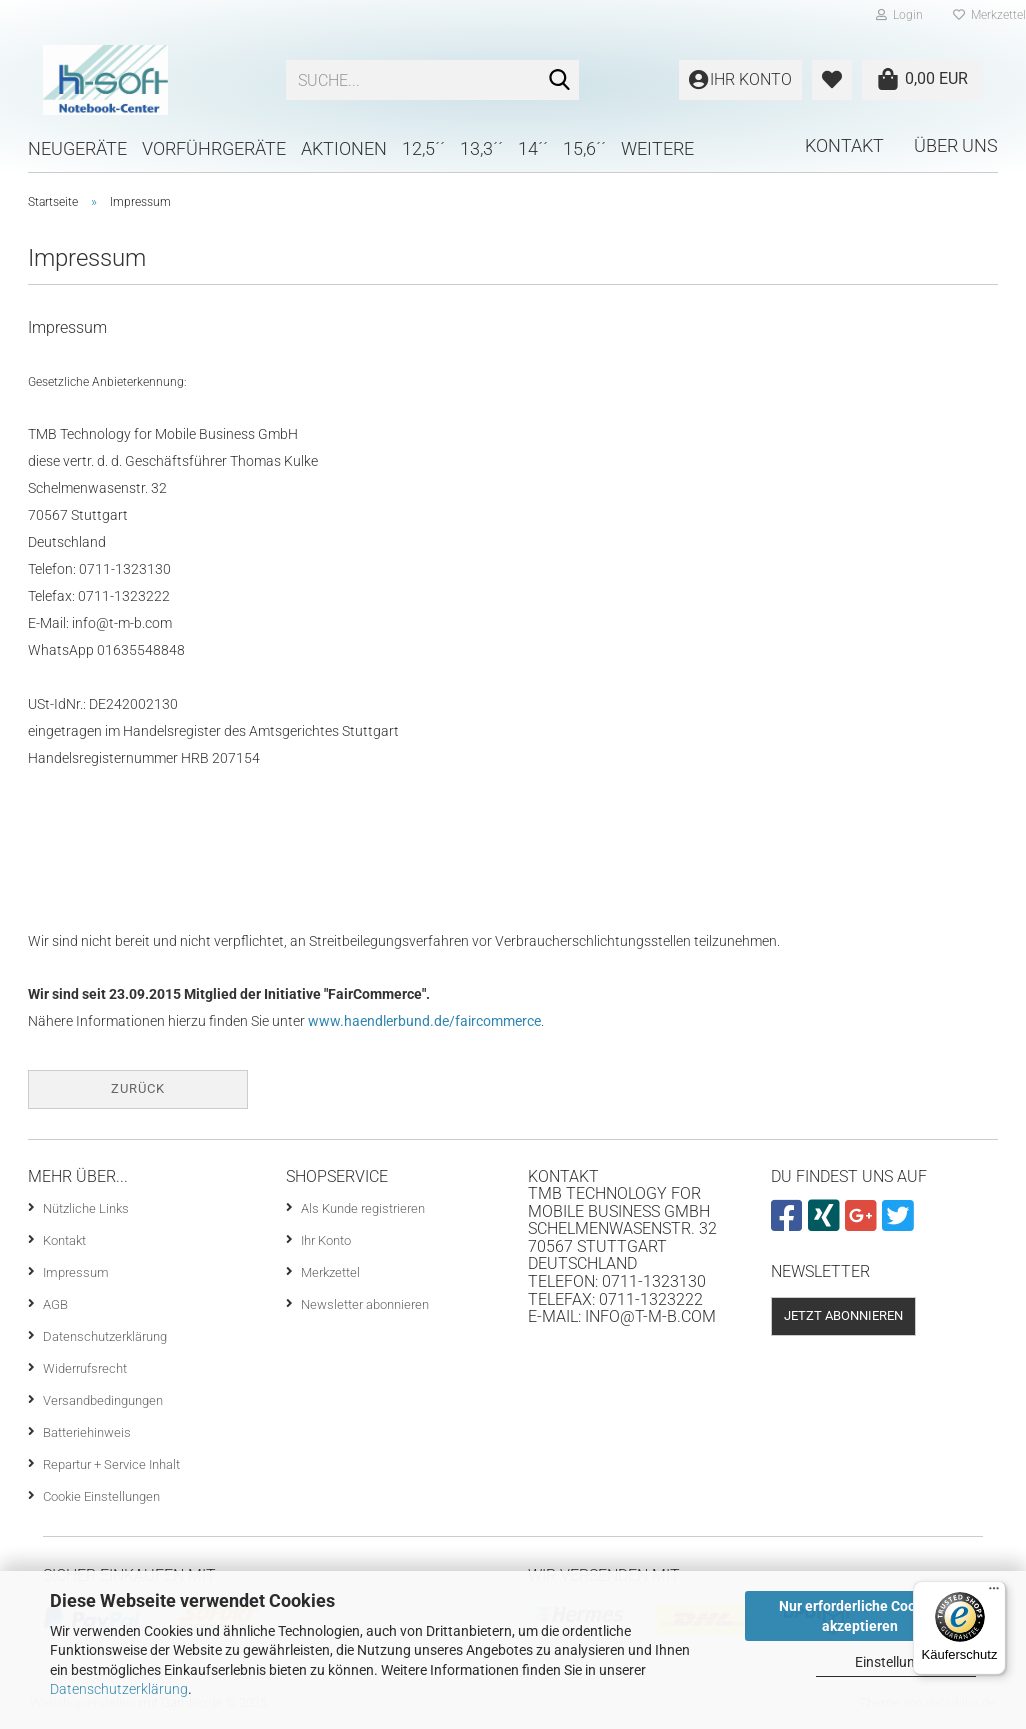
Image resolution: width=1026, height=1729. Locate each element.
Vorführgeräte (214, 148)
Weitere (657, 148)
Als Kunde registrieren (363, 1208)
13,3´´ (481, 148)
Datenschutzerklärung (119, 1689)
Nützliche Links (86, 1208)
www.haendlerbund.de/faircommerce (424, 1021)
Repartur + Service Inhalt (111, 1464)
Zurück (138, 1088)
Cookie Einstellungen (101, 1496)
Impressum (76, 1272)
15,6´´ (584, 148)
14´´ (533, 148)
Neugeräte (77, 148)
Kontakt (844, 145)
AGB (55, 1304)
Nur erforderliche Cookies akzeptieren (860, 1616)
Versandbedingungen (103, 1400)
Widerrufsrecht (85, 1368)
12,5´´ (423, 148)
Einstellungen (896, 1662)
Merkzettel (330, 1272)
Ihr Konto (326, 1240)
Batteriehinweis (87, 1432)
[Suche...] (560, 81)
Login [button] (899, 15)
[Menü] (994, 1593)
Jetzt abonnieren (843, 1315)
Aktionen (344, 148)
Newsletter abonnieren (365, 1304)
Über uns (956, 145)
